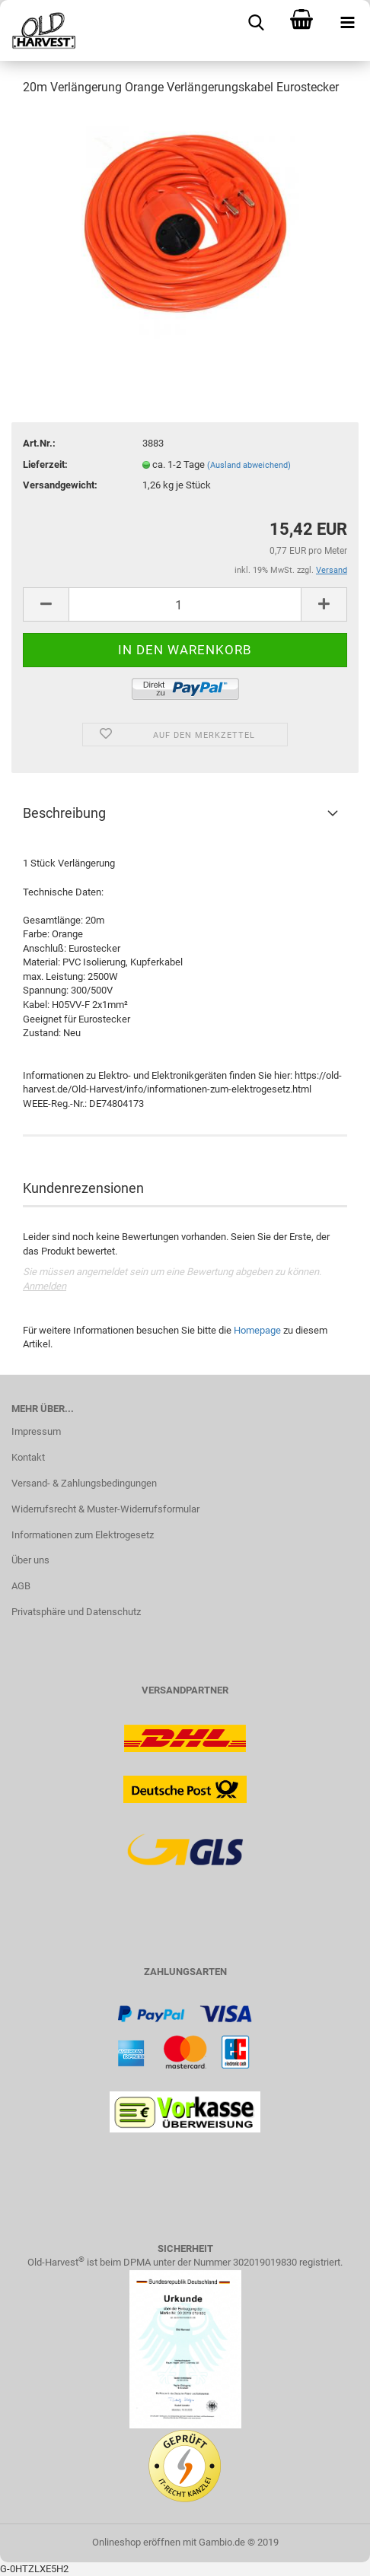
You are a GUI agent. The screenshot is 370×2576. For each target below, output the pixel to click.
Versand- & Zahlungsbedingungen (84, 1483)
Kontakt (28, 1457)
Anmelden (44, 1286)
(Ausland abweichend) (249, 465)
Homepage (257, 1330)
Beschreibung (64, 813)
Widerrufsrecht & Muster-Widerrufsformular (105, 1509)
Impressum (36, 1431)
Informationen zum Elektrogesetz (82, 1535)
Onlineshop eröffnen (136, 2542)
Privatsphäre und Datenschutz (76, 1611)
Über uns (30, 1560)
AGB (20, 1586)
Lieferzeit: (45, 464)
